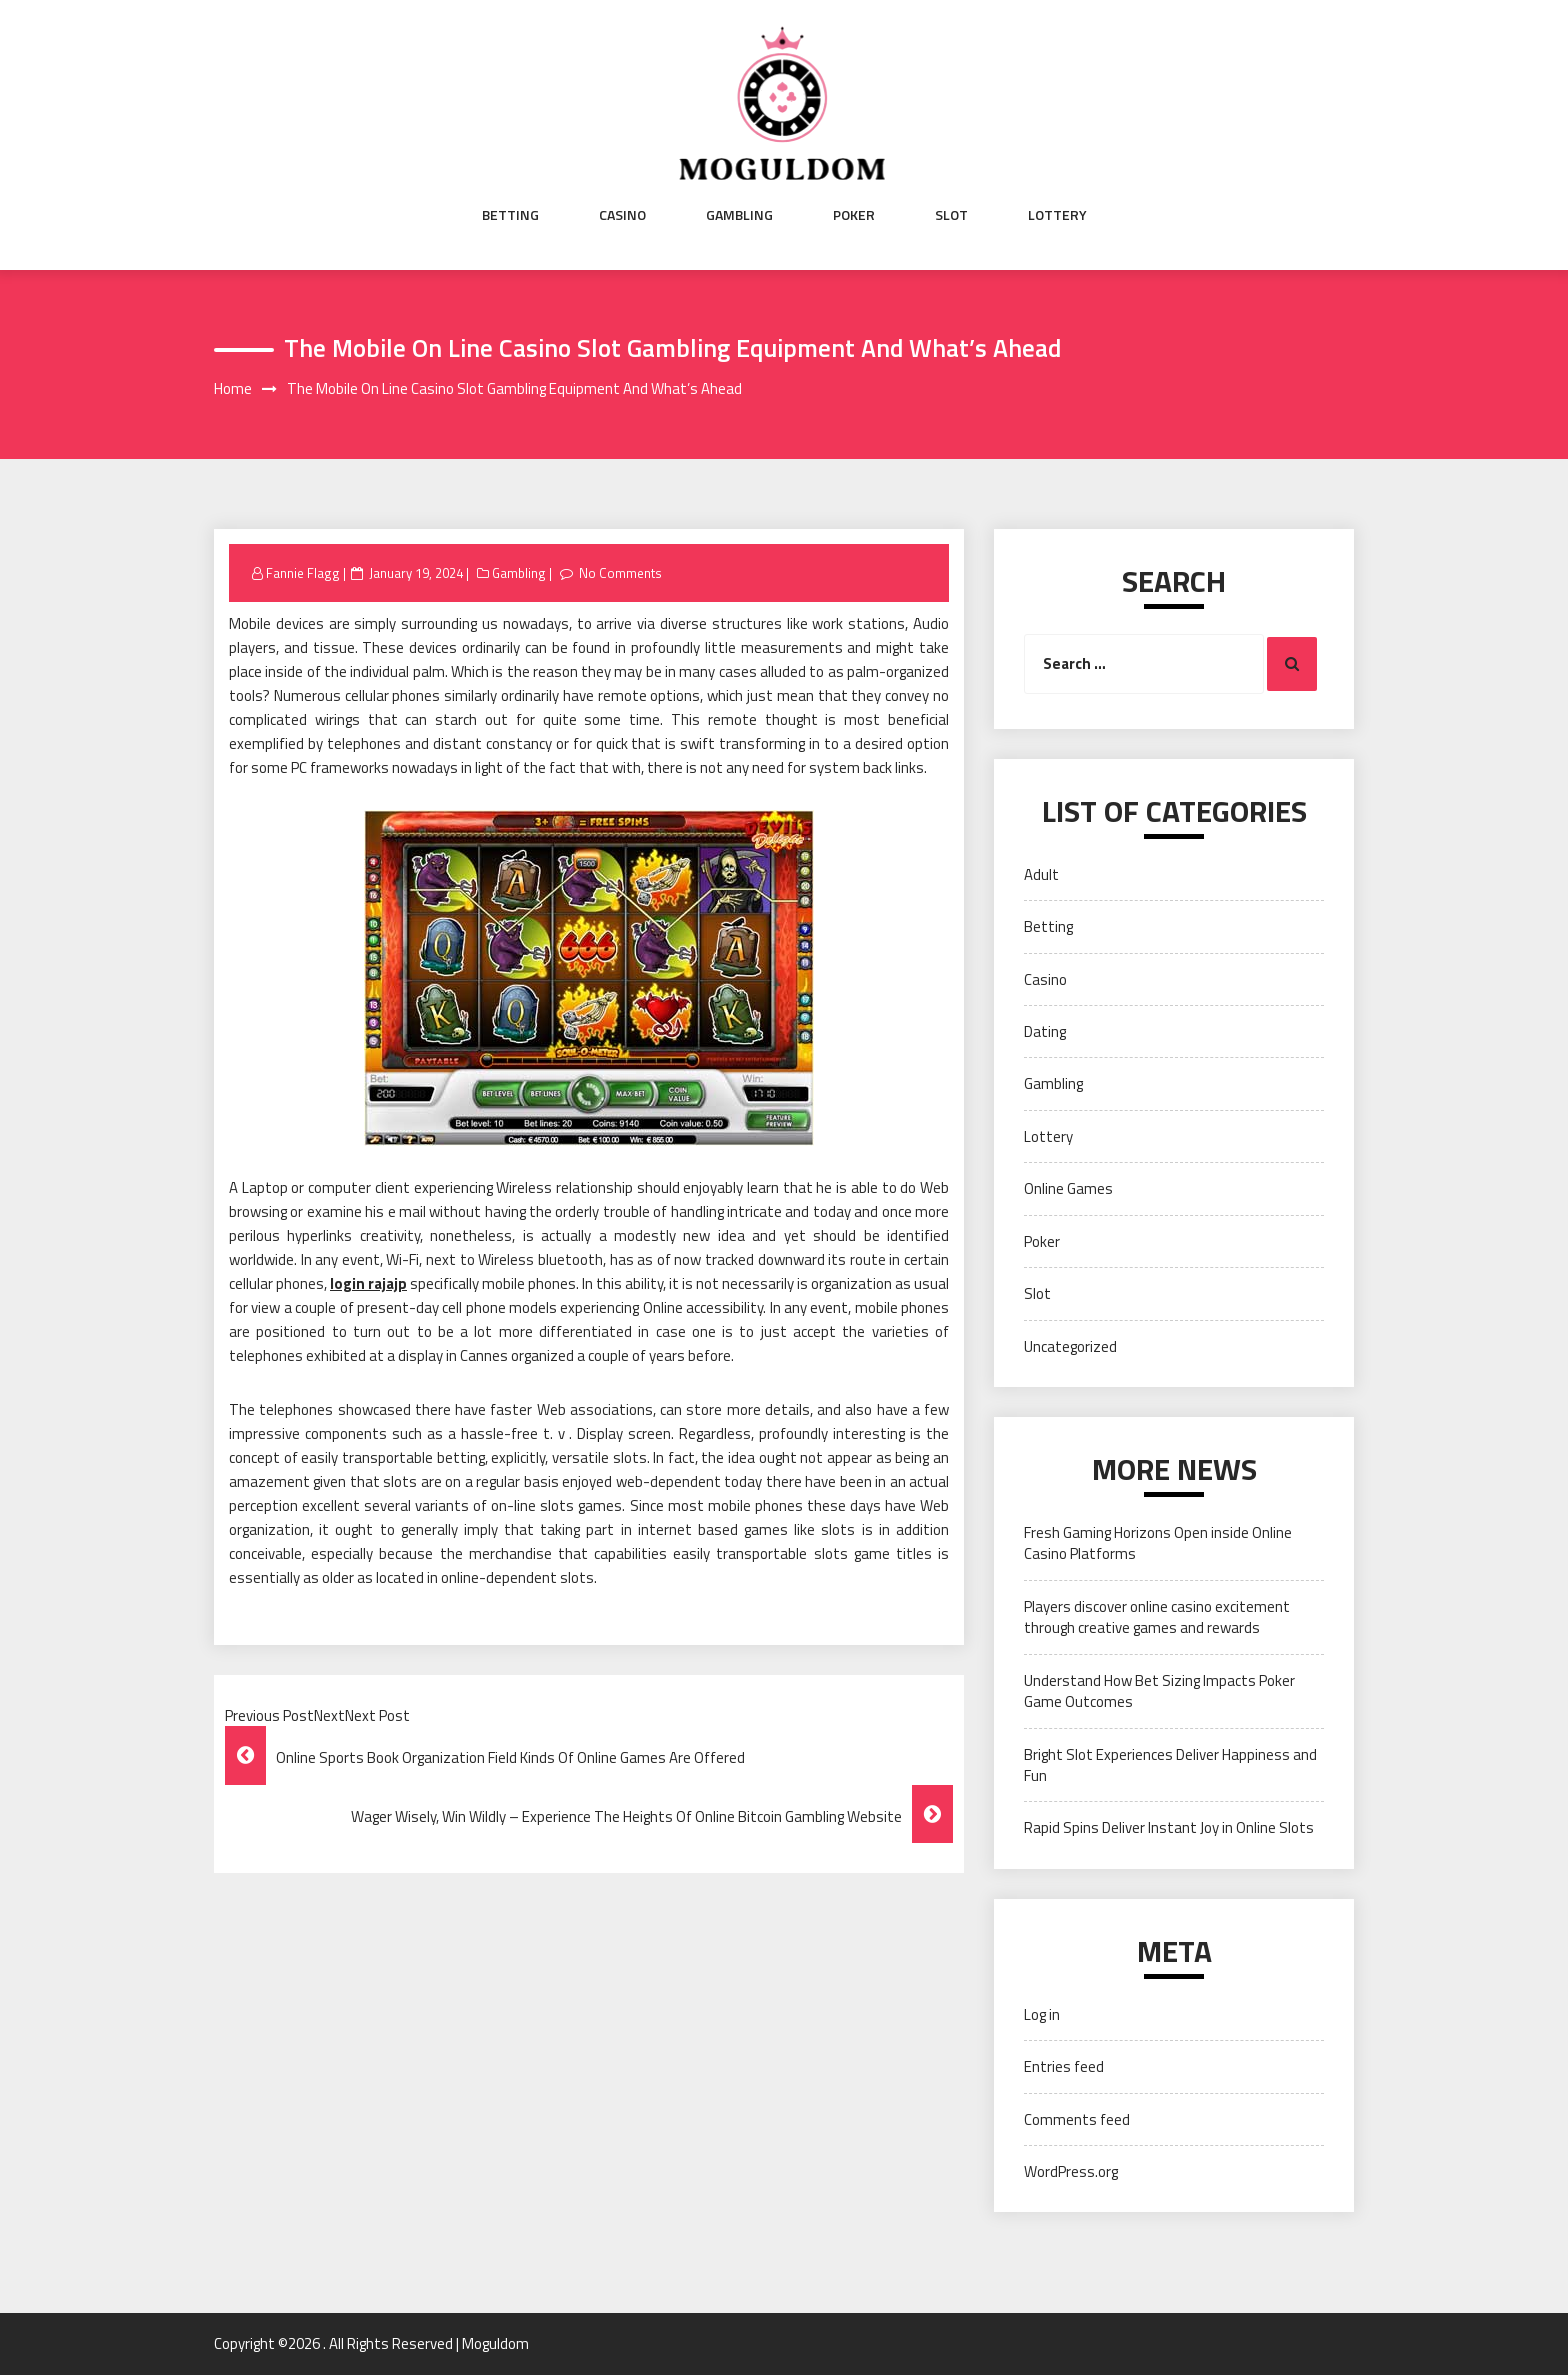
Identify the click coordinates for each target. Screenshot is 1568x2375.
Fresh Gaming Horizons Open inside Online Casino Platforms (1158, 1543)
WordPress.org (1071, 2171)
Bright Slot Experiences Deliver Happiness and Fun (1170, 1765)
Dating (1045, 1031)
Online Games (1068, 1188)
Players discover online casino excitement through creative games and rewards (1157, 1617)
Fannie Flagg (303, 573)
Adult (1041, 874)
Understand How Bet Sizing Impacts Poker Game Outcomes (1159, 1691)
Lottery (1057, 215)
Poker (854, 215)
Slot (951, 215)
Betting (510, 215)
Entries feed (1064, 2066)
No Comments (620, 573)
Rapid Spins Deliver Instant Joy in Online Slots (1169, 1827)
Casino (622, 215)
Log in (1042, 2014)
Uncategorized (1070, 1346)
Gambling (739, 215)
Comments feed (1077, 2119)
